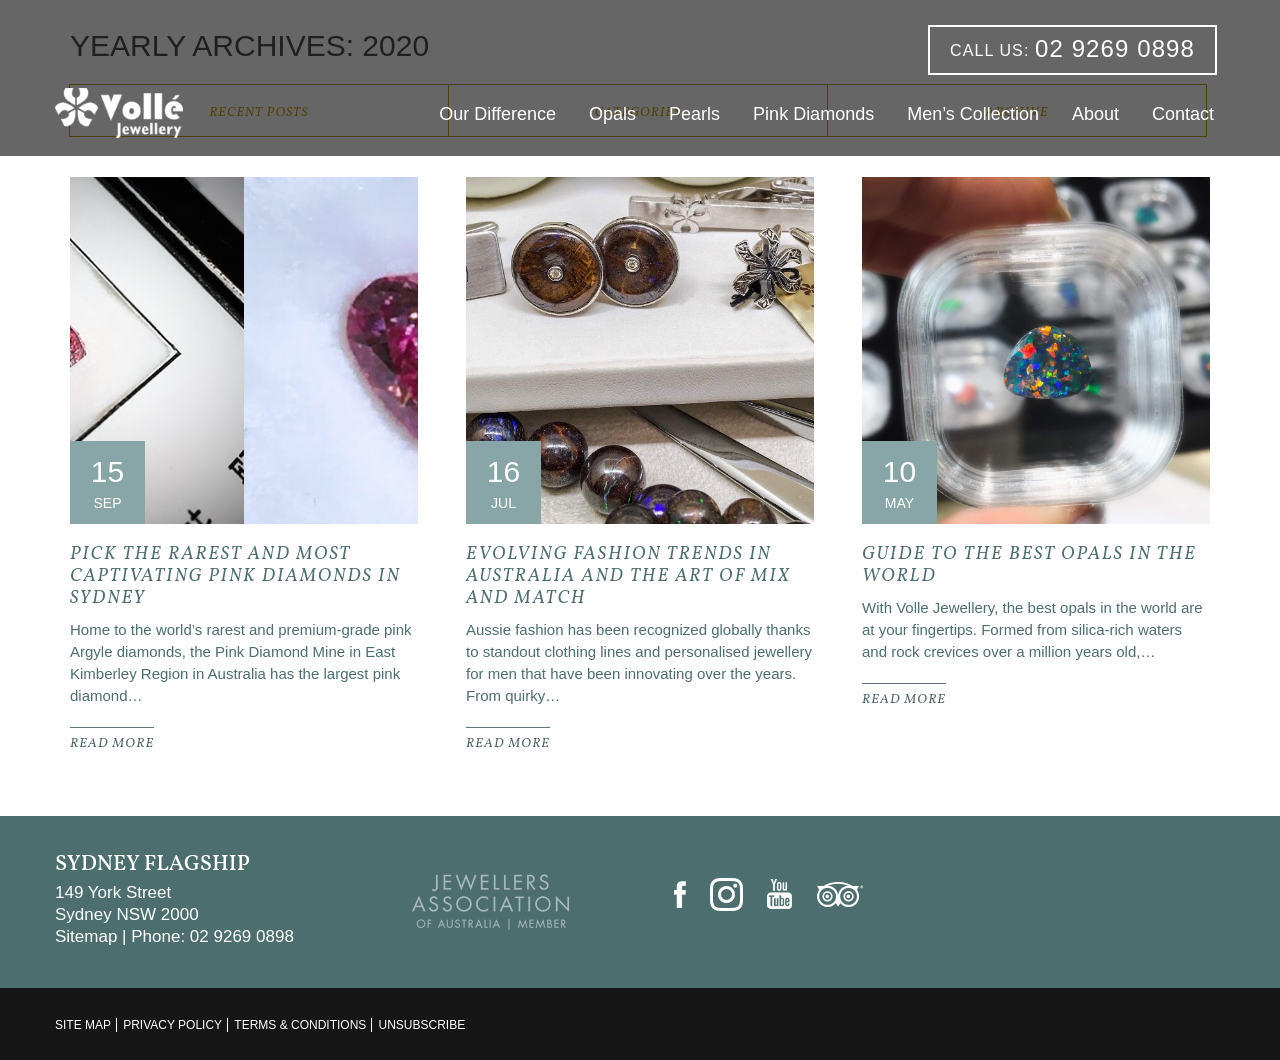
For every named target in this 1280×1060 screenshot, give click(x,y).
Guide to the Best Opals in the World (1029, 565)
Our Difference (497, 114)
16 (503, 471)
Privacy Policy (172, 1025)
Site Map (83, 1025)
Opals (612, 114)
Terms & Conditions (300, 1025)
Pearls (694, 114)
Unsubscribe (421, 1025)
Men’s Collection (973, 114)
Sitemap (86, 936)
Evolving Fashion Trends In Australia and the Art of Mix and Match (628, 576)
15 (107, 471)
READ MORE (112, 744)
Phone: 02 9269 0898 (212, 936)
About (1095, 114)
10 (899, 471)
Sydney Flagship (152, 864)
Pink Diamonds (813, 114)
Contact (1183, 114)
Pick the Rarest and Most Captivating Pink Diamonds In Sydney (235, 576)
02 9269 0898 (1072, 48)
